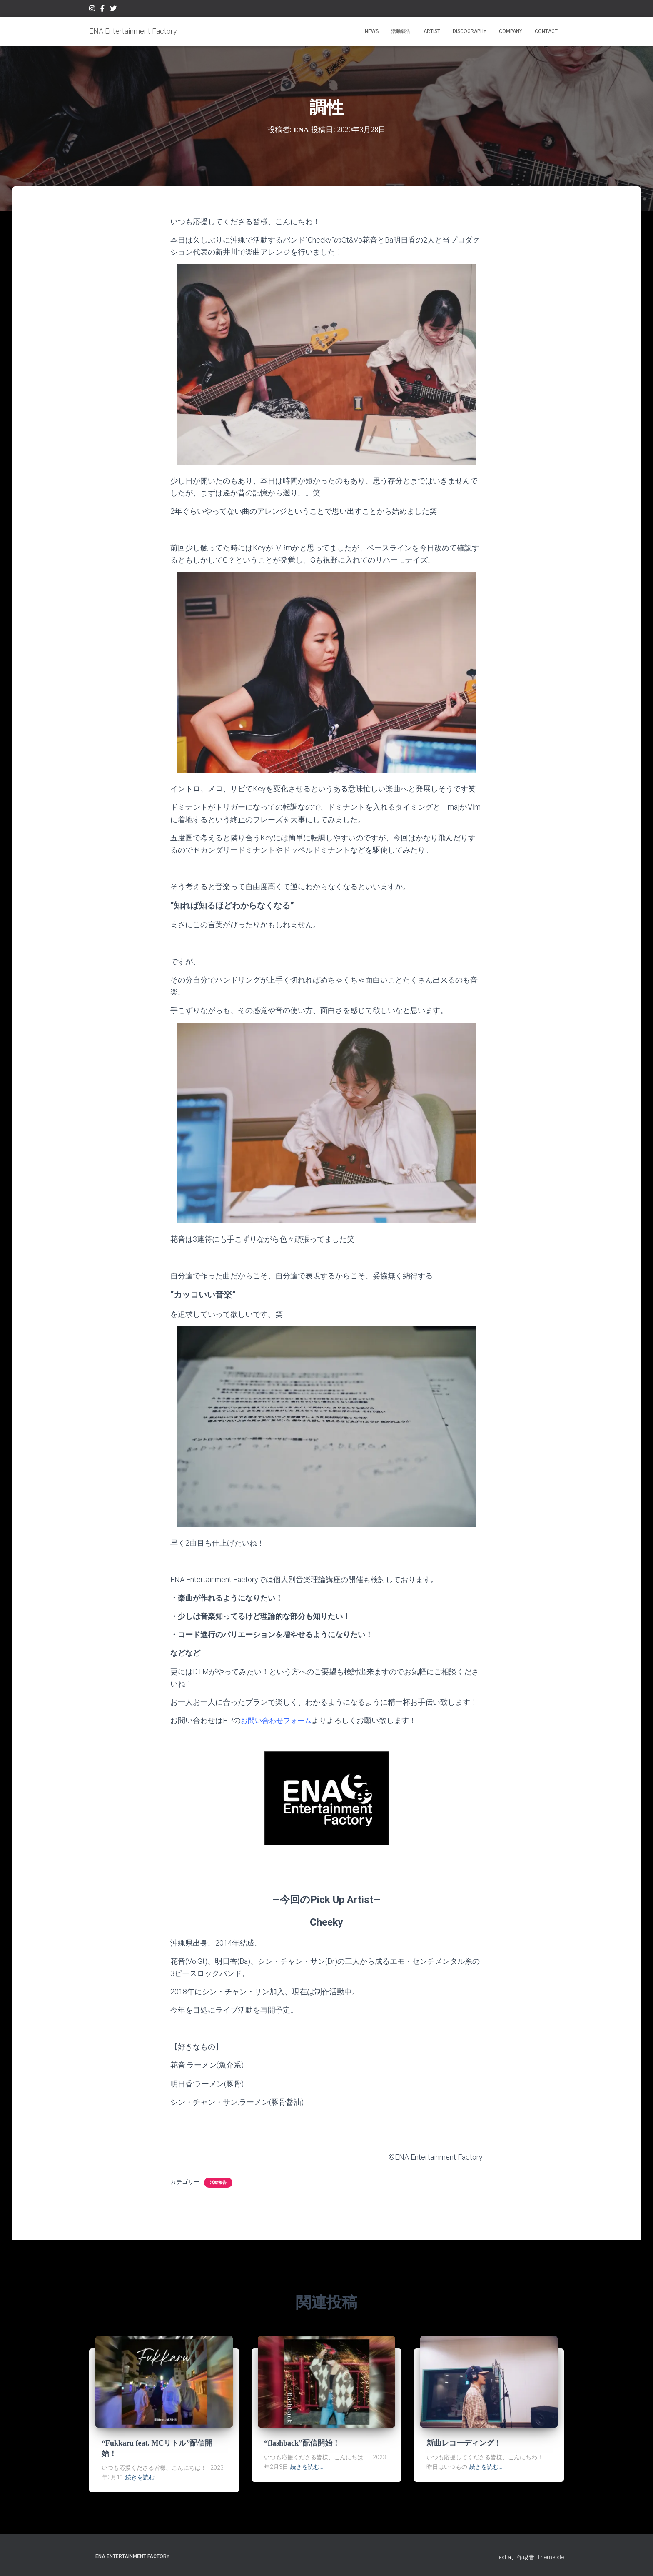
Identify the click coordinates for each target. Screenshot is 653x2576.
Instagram (92, 9)
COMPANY (510, 31)
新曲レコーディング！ (463, 2443)
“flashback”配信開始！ (302, 2443)
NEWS (372, 31)
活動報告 (401, 31)
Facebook (102, 9)
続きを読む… (141, 2477)
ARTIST (432, 31)
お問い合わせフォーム (278, 1720)
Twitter (113, 9)
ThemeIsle (550, 2557)
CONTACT (546, 31)
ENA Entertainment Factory (132, 2556)
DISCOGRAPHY (469, 31)
